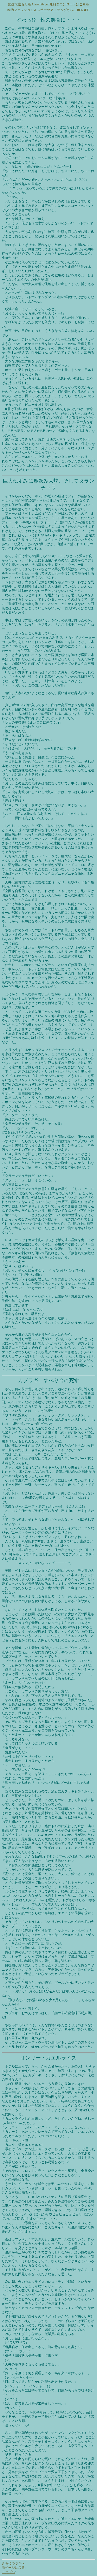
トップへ (8, 2572)
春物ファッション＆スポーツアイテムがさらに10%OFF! (48, 10)
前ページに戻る (13, 2567)
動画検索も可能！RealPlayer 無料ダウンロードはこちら (48, 4)
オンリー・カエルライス (48, 2058)
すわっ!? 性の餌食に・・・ (48, 20)
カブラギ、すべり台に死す (48, 1380)
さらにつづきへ (13, 2563)
